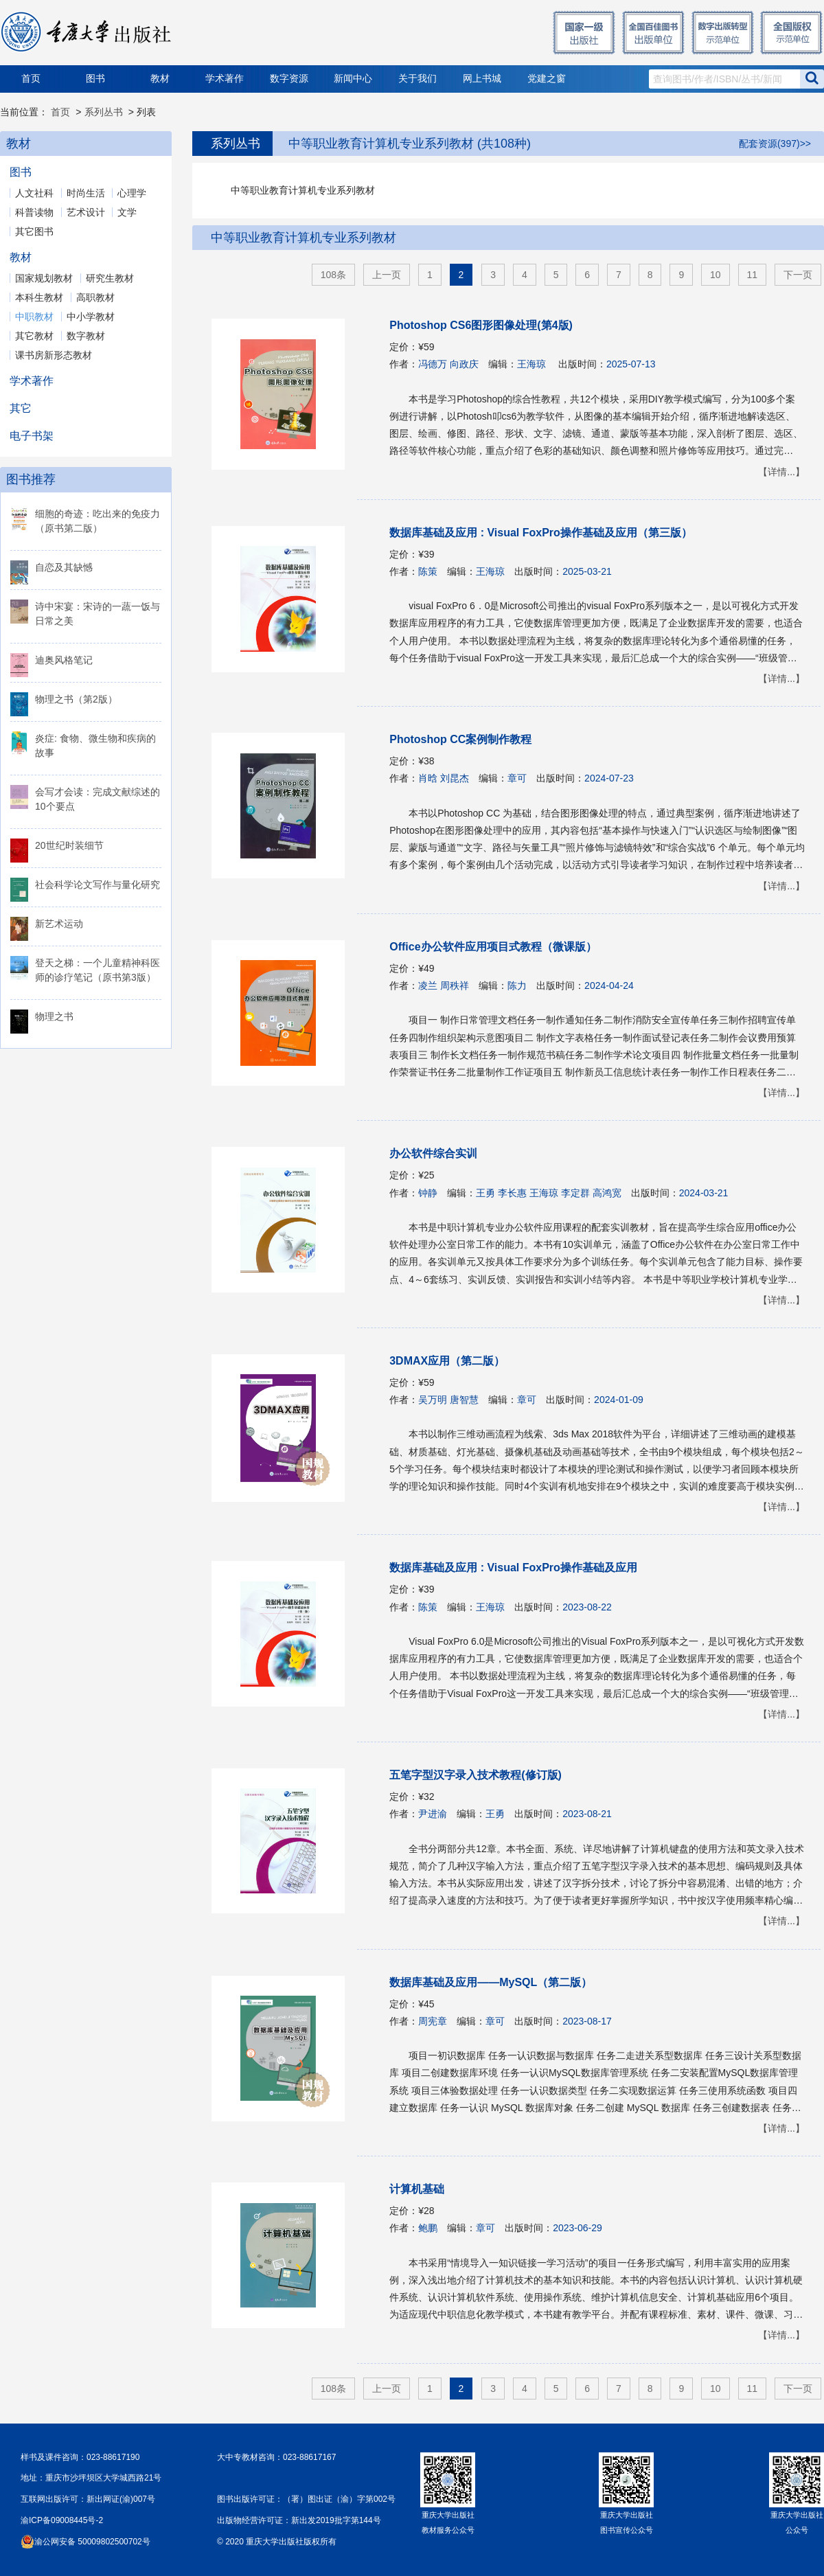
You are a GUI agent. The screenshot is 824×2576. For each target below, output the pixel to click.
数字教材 (86, 336)
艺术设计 (86, 212)
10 (715, 274)
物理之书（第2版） (76, 699)
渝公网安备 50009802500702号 (92, 2541)
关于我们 (417, 78)
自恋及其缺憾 (64, 567)
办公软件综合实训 (433, 1153)
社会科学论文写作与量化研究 (97, 884)
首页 (31, 78)
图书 (95, 78)
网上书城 (482, 78)
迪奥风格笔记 (64, 659)
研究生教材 (110, 278)
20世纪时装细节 (69, 845)
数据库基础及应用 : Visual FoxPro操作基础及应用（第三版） (540, 532)
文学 (127, 212)
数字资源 (289, 78)
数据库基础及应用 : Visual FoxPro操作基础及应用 (513, 1567)
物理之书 (54, 1016)
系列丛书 (103, 111)
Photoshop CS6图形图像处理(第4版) (481, 325)
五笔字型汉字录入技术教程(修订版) (475, 1775)
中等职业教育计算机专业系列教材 (303, 237)
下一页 (797, 274)
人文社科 (34, 193)
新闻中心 (353, 78)
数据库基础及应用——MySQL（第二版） (490, 1982)
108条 (333, 274)
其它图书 (34, 231)
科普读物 (34, 212)
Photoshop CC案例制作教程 (460, 739)
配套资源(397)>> (775, 143)
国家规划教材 (44, 278)
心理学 (131, 193)
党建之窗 (546, 78)
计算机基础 (416, 2189)
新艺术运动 (59, 923)
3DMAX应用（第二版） (447, 1361)
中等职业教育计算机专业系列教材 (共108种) (409, 143)
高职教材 (95, 297)
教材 (160, 78)
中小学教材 (91, 316)
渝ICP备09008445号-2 (62, 2520)
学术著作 (224, 78)
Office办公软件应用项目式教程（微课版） (492, 947)
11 (752, 274)
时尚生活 (86, 193)
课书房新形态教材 (53, 355)
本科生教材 (39, 297)
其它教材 (34, 336)
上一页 (386, 274)
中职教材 (34, 316)
